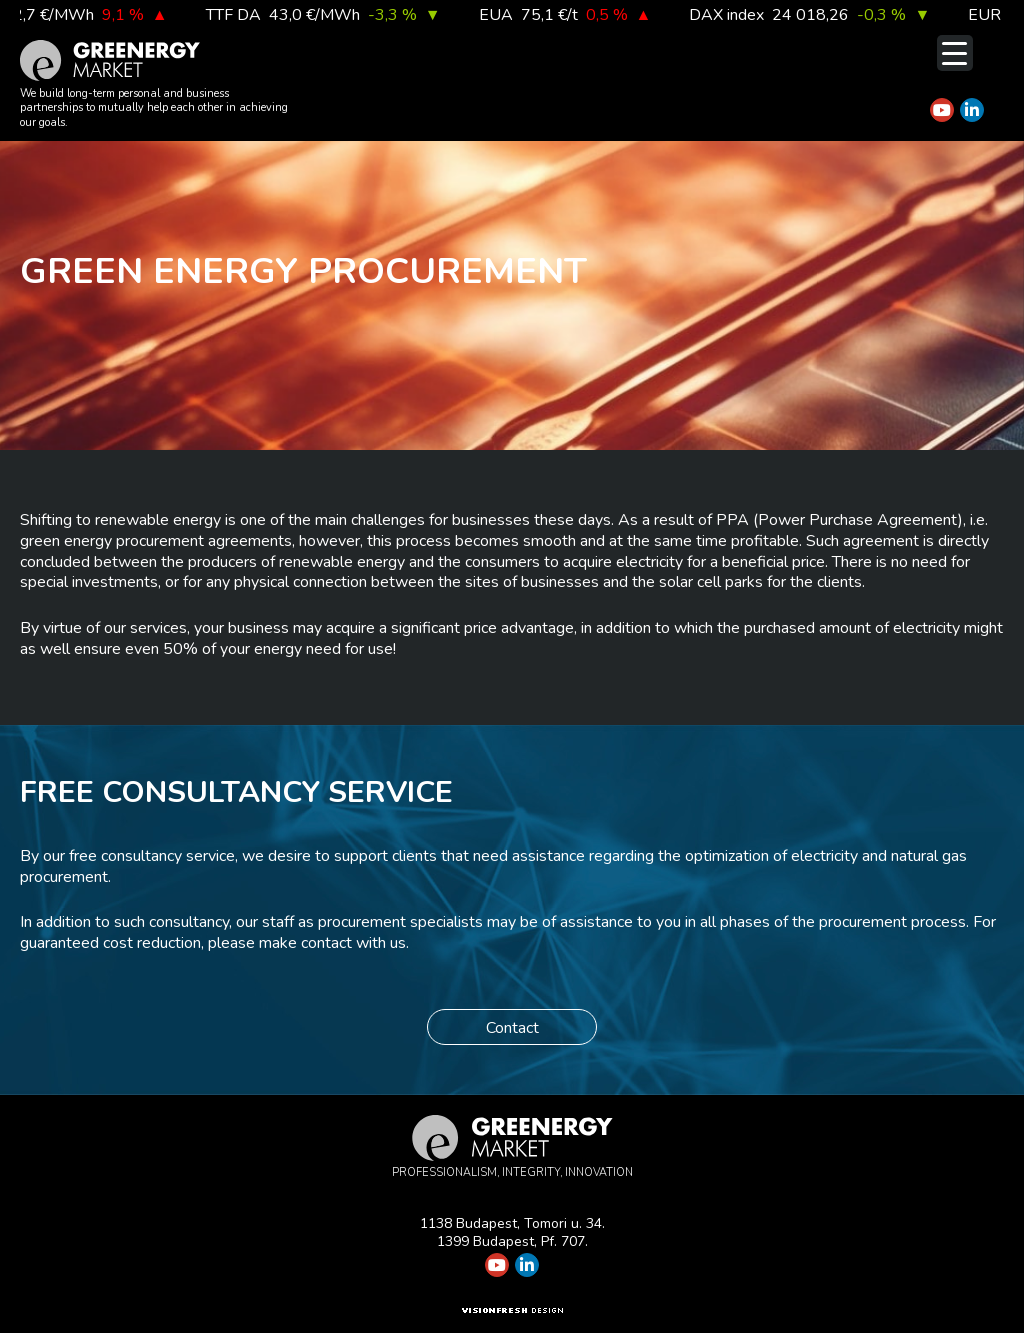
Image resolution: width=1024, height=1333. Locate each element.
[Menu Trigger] (955, 53)
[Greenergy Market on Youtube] (942, 110)
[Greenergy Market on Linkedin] (972, 110)
